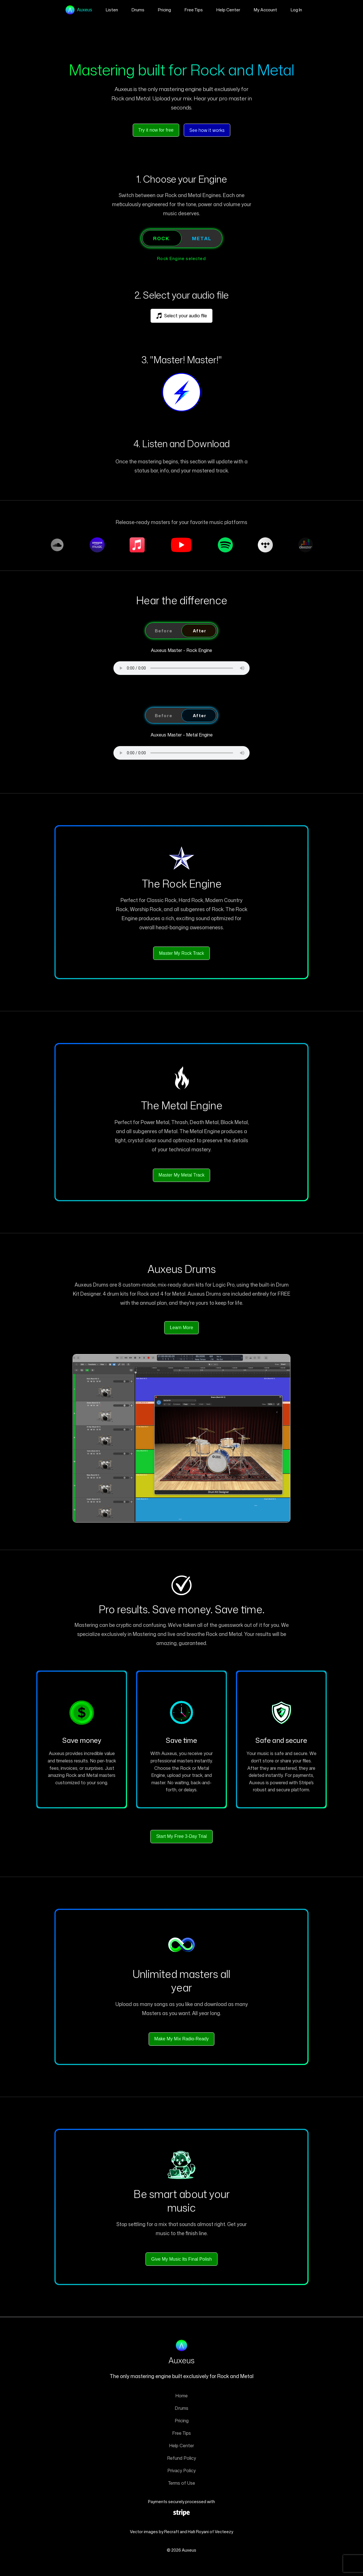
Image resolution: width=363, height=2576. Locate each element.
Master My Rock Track (181, 953)
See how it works (207, 130)
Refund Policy (181, 2458)
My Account (265, 10)
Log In (296, 10)
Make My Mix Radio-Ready (181, 2038)
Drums (138, 10)
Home (181, 2396)
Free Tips (194, 10)
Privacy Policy (181, 2470)
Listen (112, 10)
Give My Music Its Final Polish (181, 2259)
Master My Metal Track (181, 1175)
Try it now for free (156, 130)
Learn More (181, 1327)
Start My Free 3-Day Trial (181, 1836)
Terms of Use (181, 2483)
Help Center (228, 10)
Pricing (164, 10)
